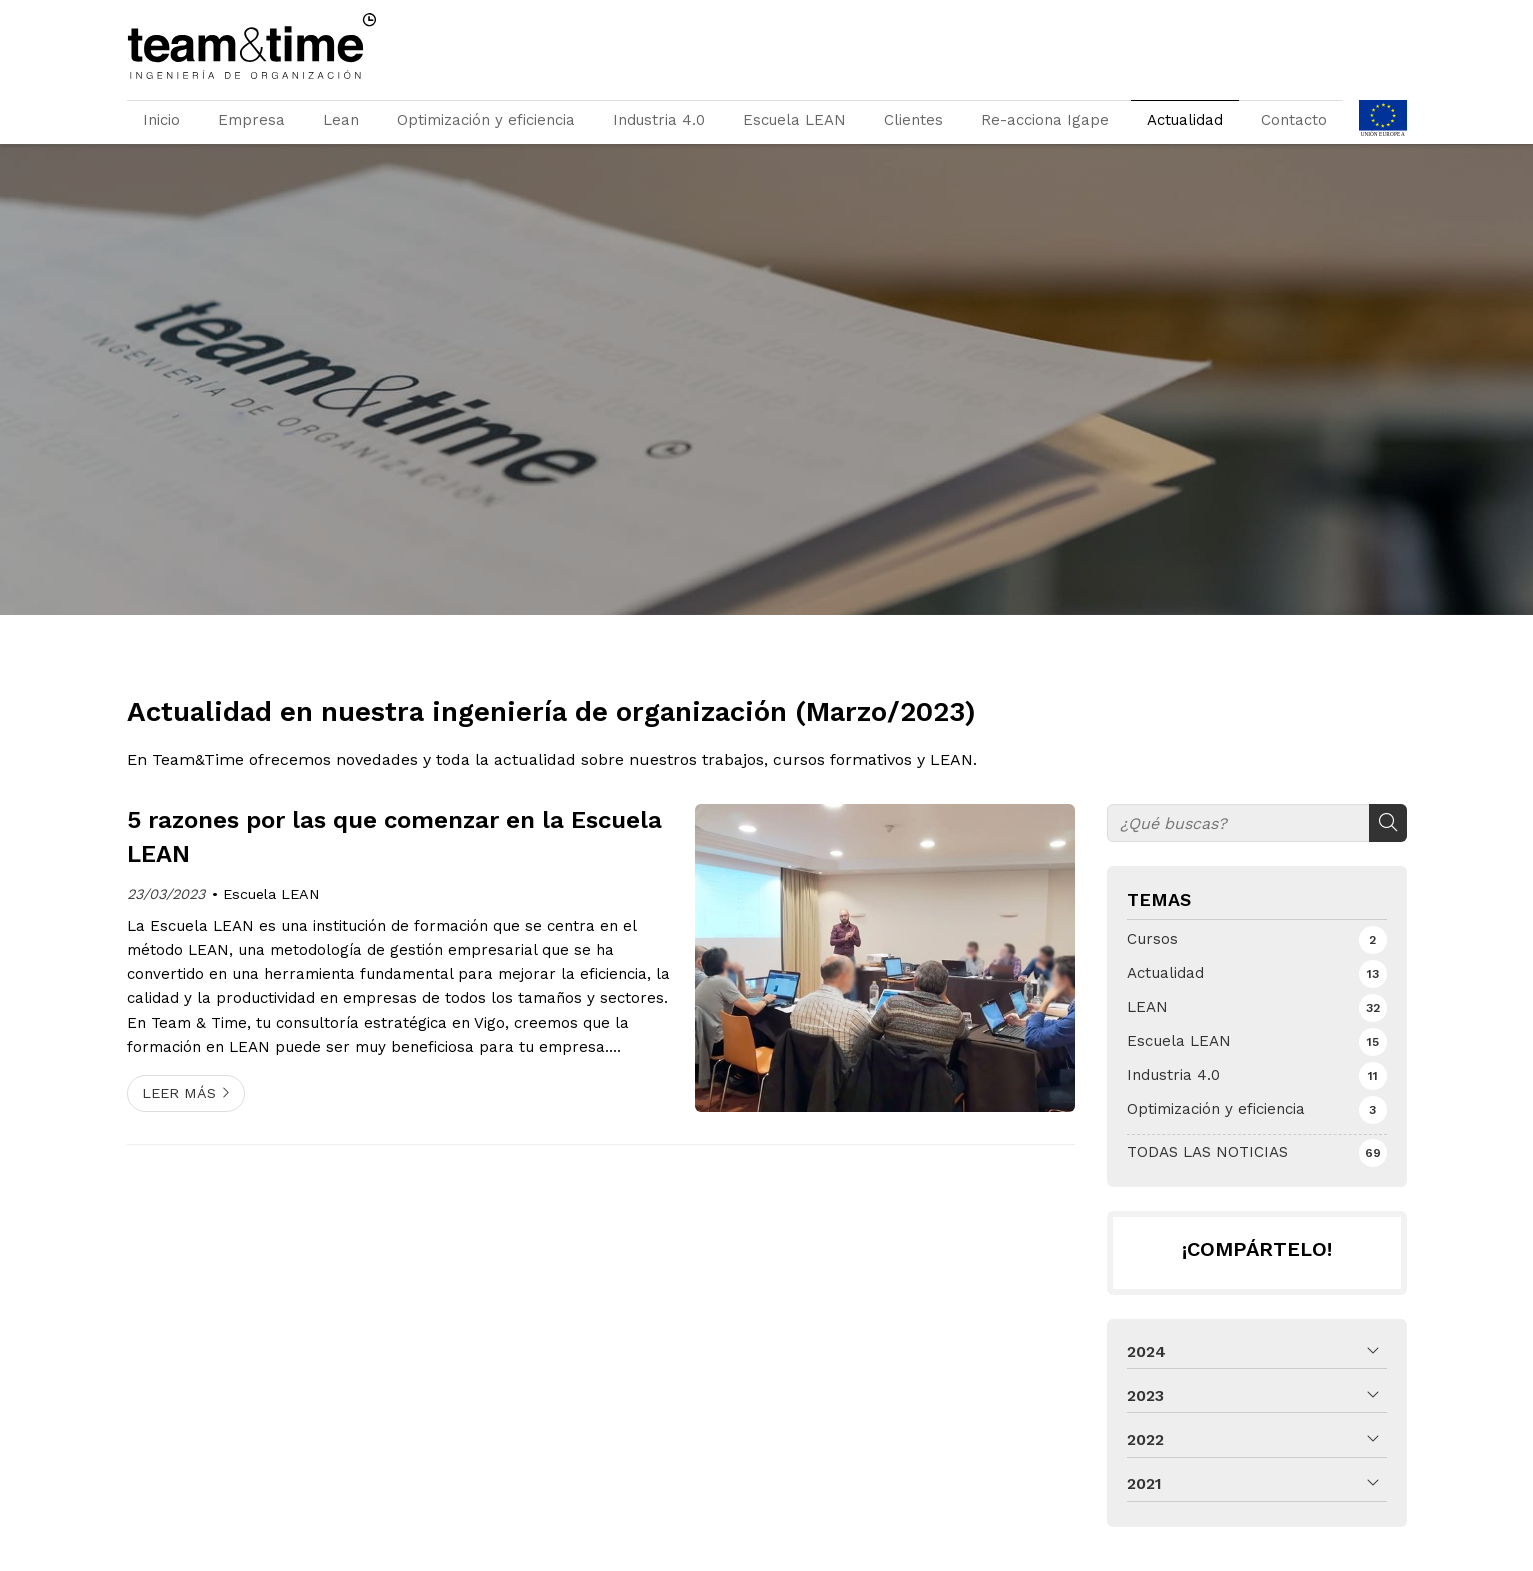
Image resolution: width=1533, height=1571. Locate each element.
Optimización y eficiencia (486, 120)
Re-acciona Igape (1045, 120)
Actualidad (1185, 120)
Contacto (1294, 120)
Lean (341, 120)
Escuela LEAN (794, 120)
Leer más (179, 1093)
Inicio (161, 120)
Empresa (251, 120)
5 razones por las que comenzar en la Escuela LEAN (394, 837)
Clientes (913, 120)
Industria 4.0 (659, 120)
